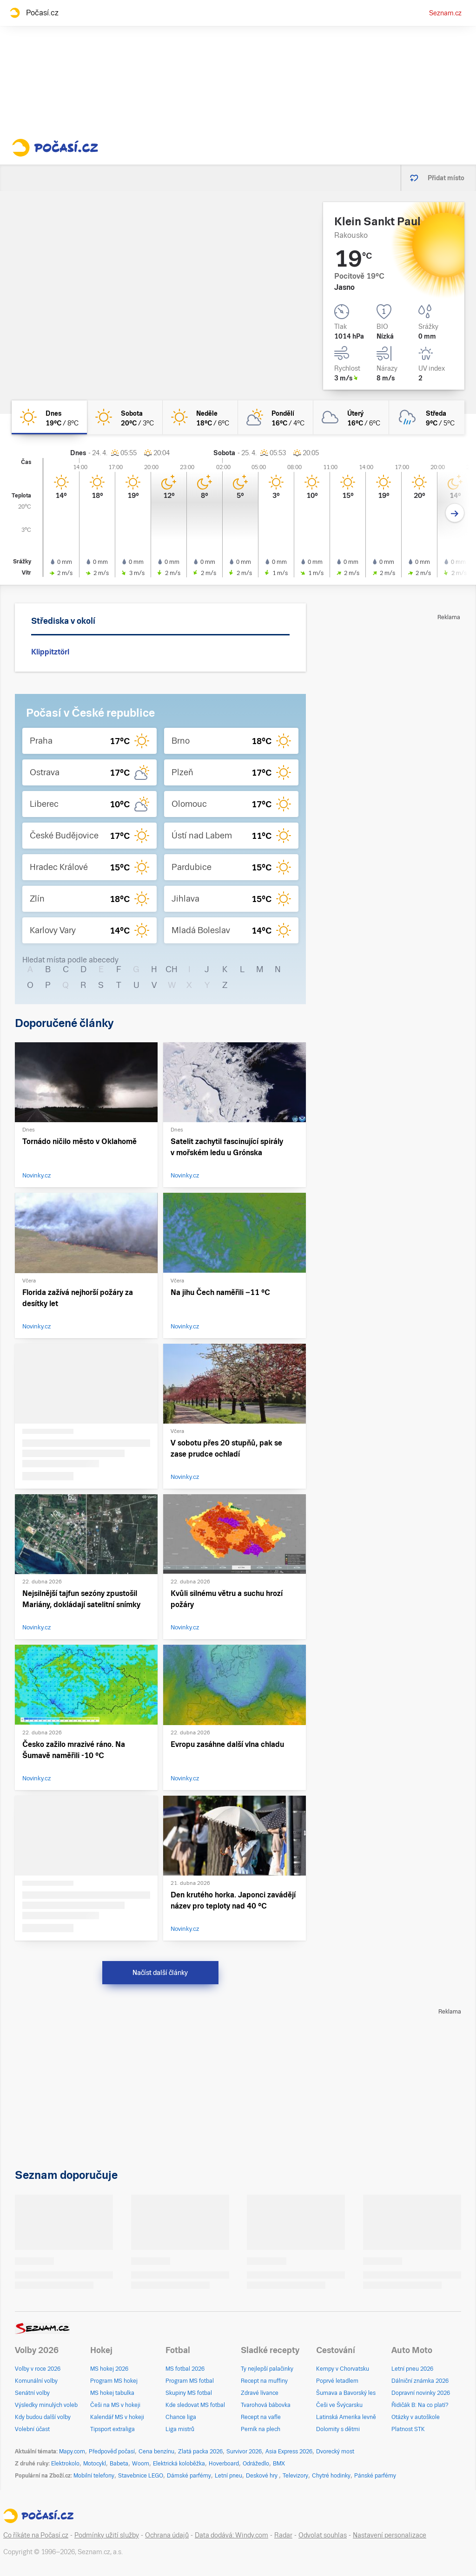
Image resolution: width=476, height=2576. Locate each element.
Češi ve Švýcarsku (339, 2405)
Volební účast (32, 2429)
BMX (279, 2463)
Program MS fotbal (189, 2381)
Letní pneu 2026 (412, 2369)
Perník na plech (260, 2429)
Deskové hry (262, 2475)
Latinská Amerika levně (346, 2417)
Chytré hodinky (331, 2475)
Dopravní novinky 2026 (420, 2393)
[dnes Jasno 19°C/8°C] (49, 417)
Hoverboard (224, 2463)
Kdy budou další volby (43, 2417)
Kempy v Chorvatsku (342, 2369)
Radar (283, 2535)
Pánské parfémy (375, 2475)
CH (171, 969)
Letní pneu (228, 2475)
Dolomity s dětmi (338, 2429)
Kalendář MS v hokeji (117, 2417)
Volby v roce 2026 (37, 2369)
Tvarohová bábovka (266, 2405)
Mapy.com (72, 2451)
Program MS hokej (114, 2381)
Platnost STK (408, 2429)
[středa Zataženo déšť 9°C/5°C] (426, 417)
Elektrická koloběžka (179, 2463)
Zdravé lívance (259, 2393)
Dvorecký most (335, 2451)
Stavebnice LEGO (140, 2475)
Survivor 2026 (244, 2451)
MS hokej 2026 (109, 2369)
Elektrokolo (65, 2463)
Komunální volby (36, 2381)
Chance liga (180, 2417)
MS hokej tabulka (112, 2393)
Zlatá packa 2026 (200, 2451)
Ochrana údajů (167, 2535)
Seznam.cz (445, 13)
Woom (140, 2463)
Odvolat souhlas (322, 2535)
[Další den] (454, 513)
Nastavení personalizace (389, 2535)
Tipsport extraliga (112, 2429)
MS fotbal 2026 (185, 2369)
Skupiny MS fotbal (188, 2393)
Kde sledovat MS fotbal (195, 2405)
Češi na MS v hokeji (115, 2405)
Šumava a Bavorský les (346, 2393)
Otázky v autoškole (415, 2417)
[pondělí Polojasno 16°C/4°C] (275, 417)
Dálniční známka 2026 (420, 2381)
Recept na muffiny (264, 2381)
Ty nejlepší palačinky (267, 2369)
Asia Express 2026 (288, 2451)
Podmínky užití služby (106, 2535)
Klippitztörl (50, 651)
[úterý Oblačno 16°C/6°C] (351, 417)
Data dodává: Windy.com (231, 2535)
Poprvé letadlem (337, 2381)
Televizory (295, 2475)
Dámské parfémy (189, 2475)
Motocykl (94, 2463)
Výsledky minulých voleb (46, 2405)
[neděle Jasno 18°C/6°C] (200, 417)
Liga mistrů (179, 2429)
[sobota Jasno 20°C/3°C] (124, 417)
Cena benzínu (156, 2451)
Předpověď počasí (112, 2451)
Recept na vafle (261, 2417)
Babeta (119, 2463)
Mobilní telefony (93, 2475)
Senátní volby (32, 2393)
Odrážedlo (256, 2463)
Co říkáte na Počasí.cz (35, 2535)
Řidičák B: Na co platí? (420, 2405)
